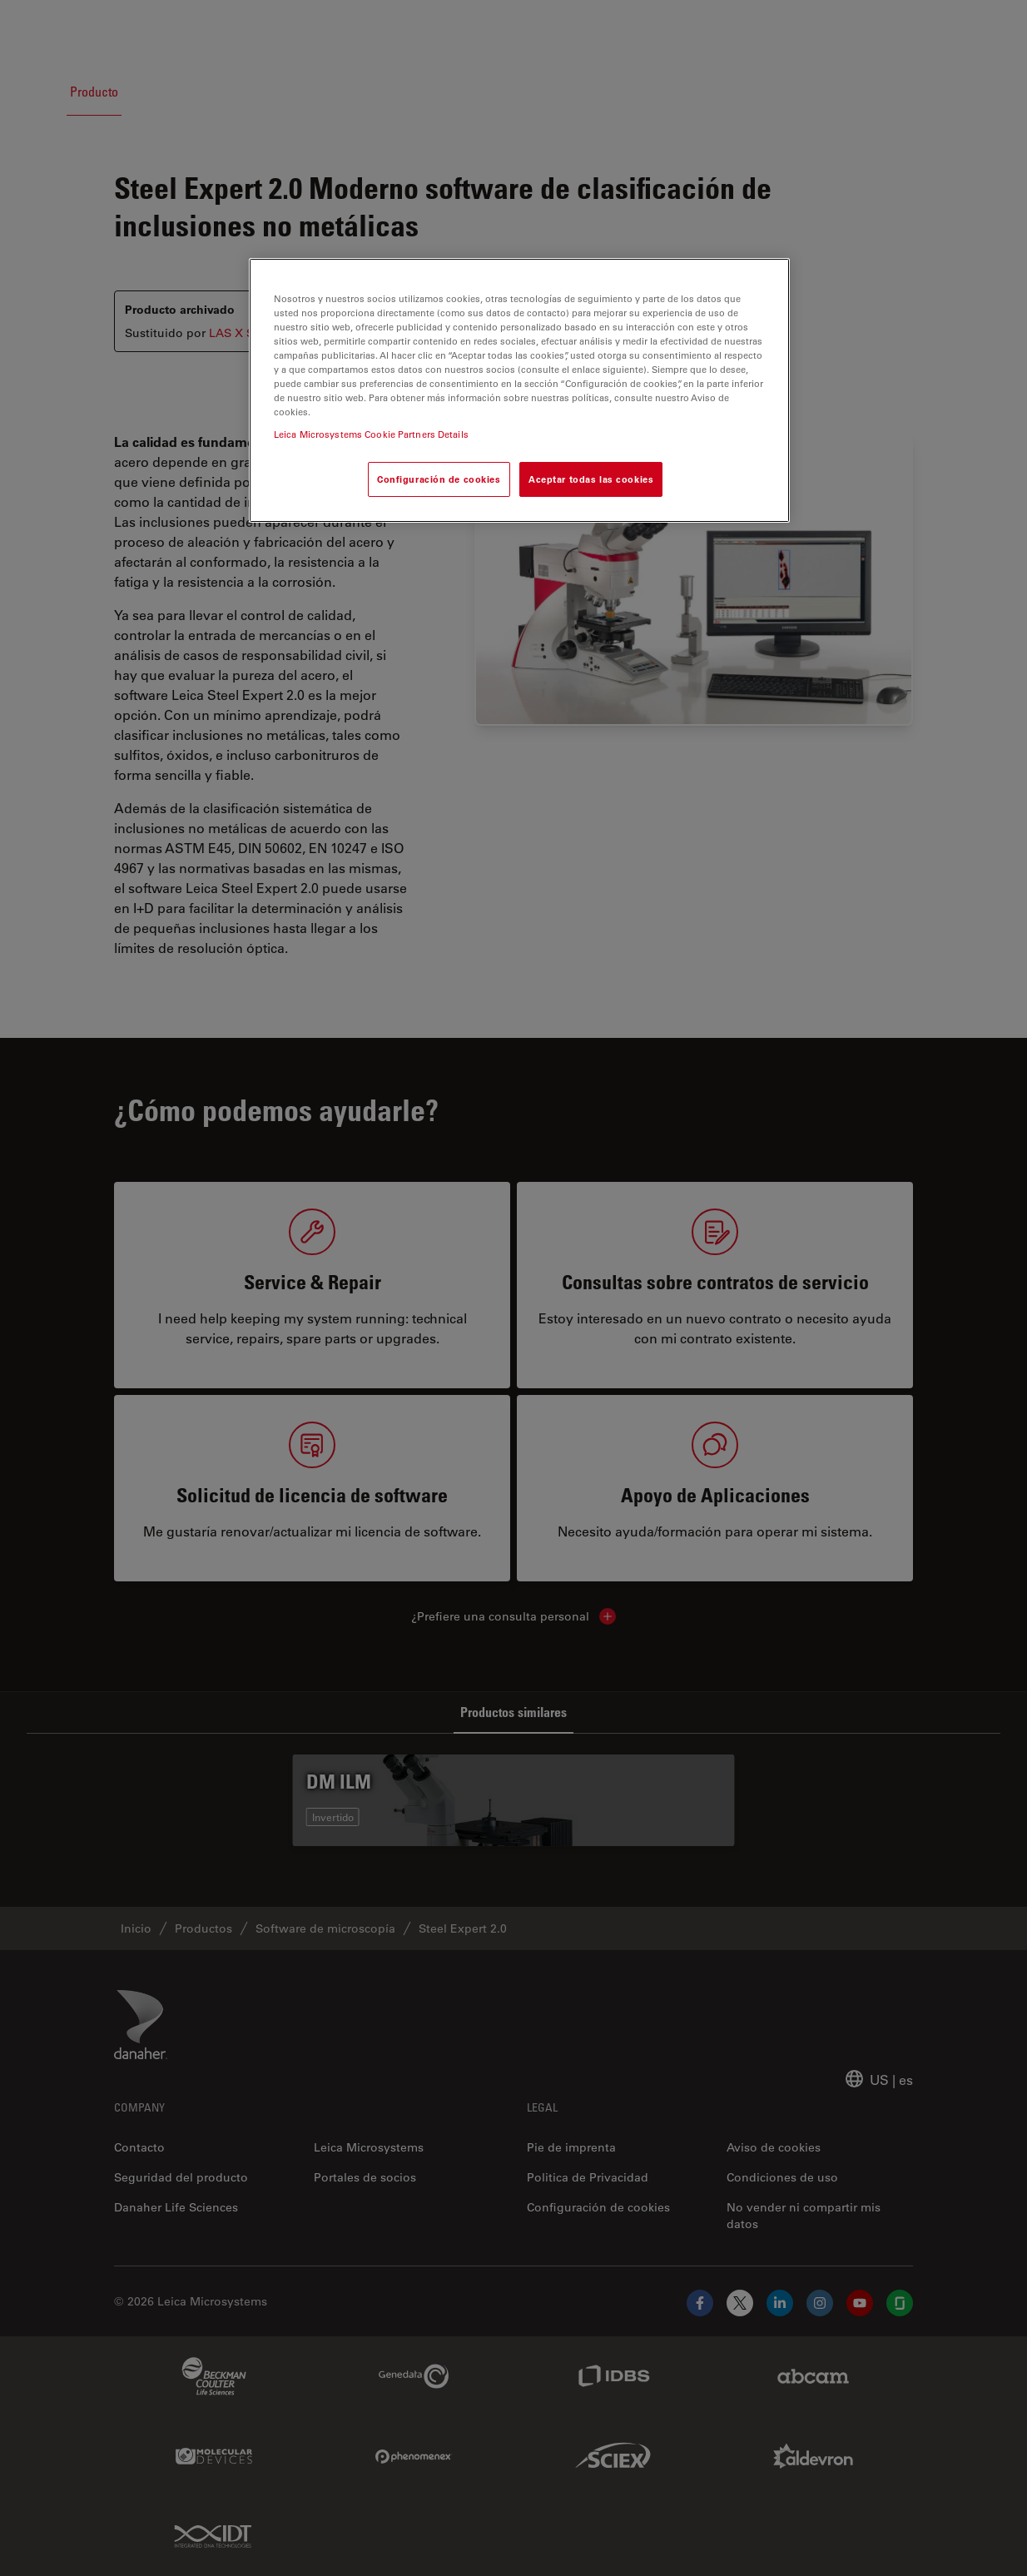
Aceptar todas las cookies (590, 479)
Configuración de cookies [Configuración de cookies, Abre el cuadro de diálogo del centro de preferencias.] (439, 479)
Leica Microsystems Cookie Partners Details (371, 434)
